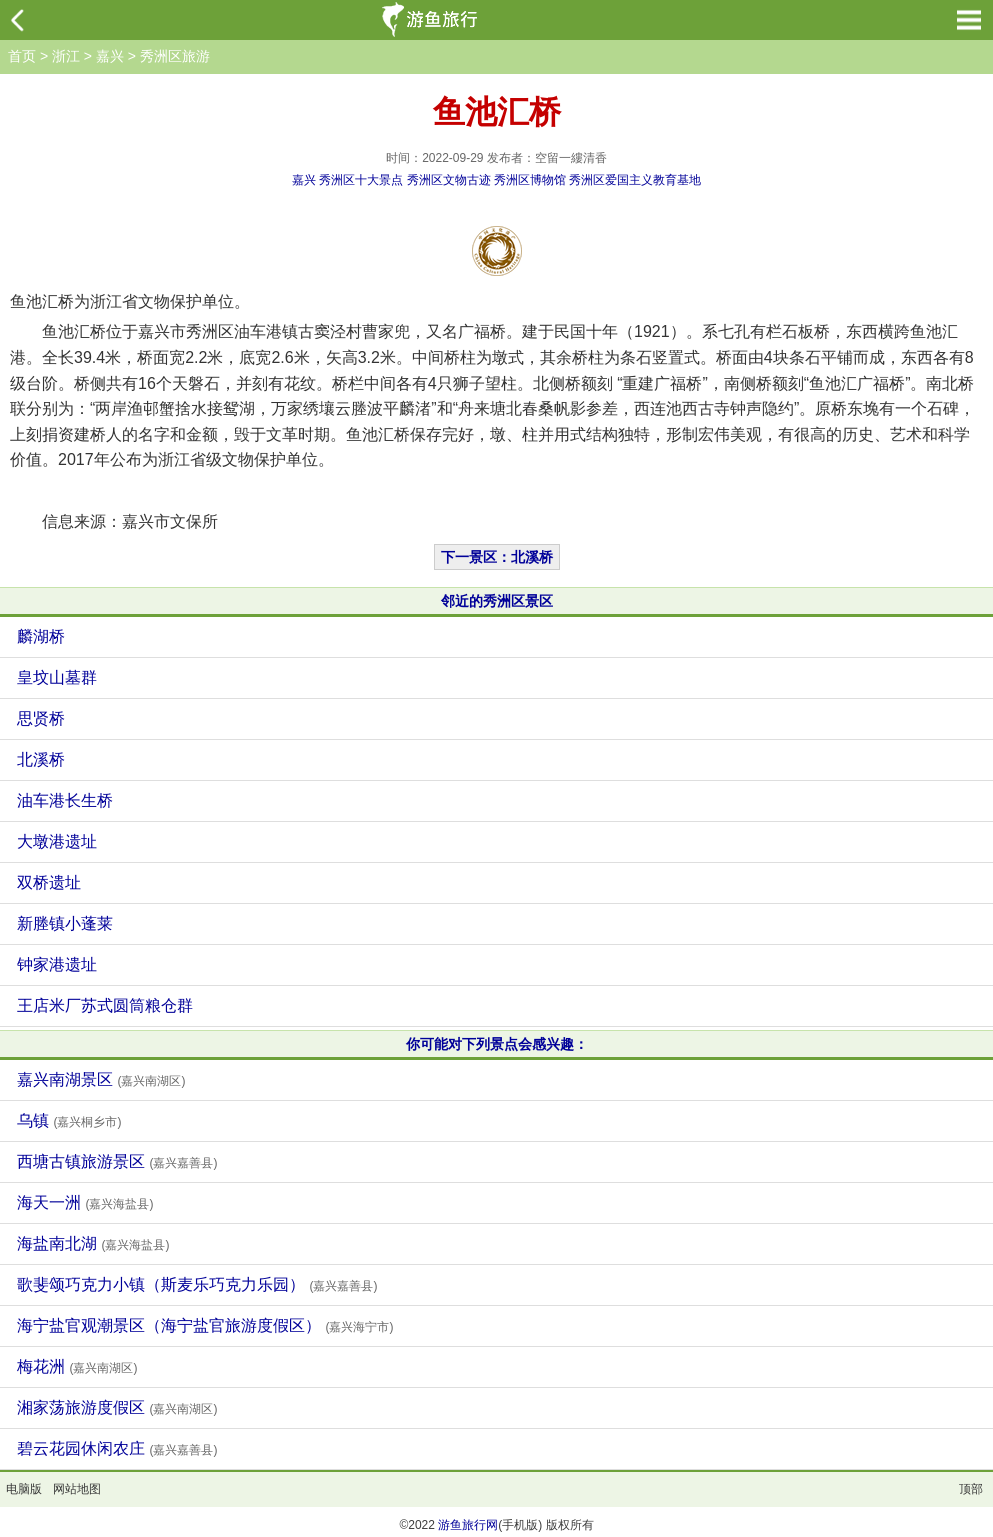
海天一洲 (85, 1202)
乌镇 (69, 1120)
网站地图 (77, 1489)
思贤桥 (41, 718)
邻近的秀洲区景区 (497, 601)
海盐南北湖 (93, 1243)
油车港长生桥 (65, 800)
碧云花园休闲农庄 (117, 1448)
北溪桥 (41, 759)
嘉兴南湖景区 (101, 1079)
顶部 (971, 1489)
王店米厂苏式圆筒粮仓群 (105, 1005)
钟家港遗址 (57, 964)
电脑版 (24, 1489)
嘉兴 (110, 56)
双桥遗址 (49, 882)
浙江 (66, 56)
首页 (22, 56)
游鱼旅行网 (468, 1525)
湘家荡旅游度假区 (117, 1407)
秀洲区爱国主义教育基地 (635, 180)
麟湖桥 (41, 636)
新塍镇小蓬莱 (65, 923)
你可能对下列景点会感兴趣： (497, 1044)
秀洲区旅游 (175, 56)
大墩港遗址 (57, 841)
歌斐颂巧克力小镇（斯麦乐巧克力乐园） (197, 1284)
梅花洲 (77, 1366)
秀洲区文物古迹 (449, 180)
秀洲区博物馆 (530, 180)
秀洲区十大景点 (361, 180)
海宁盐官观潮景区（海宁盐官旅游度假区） (205, 1325)
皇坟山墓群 (57, 677)
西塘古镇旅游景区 (117, 1161)
